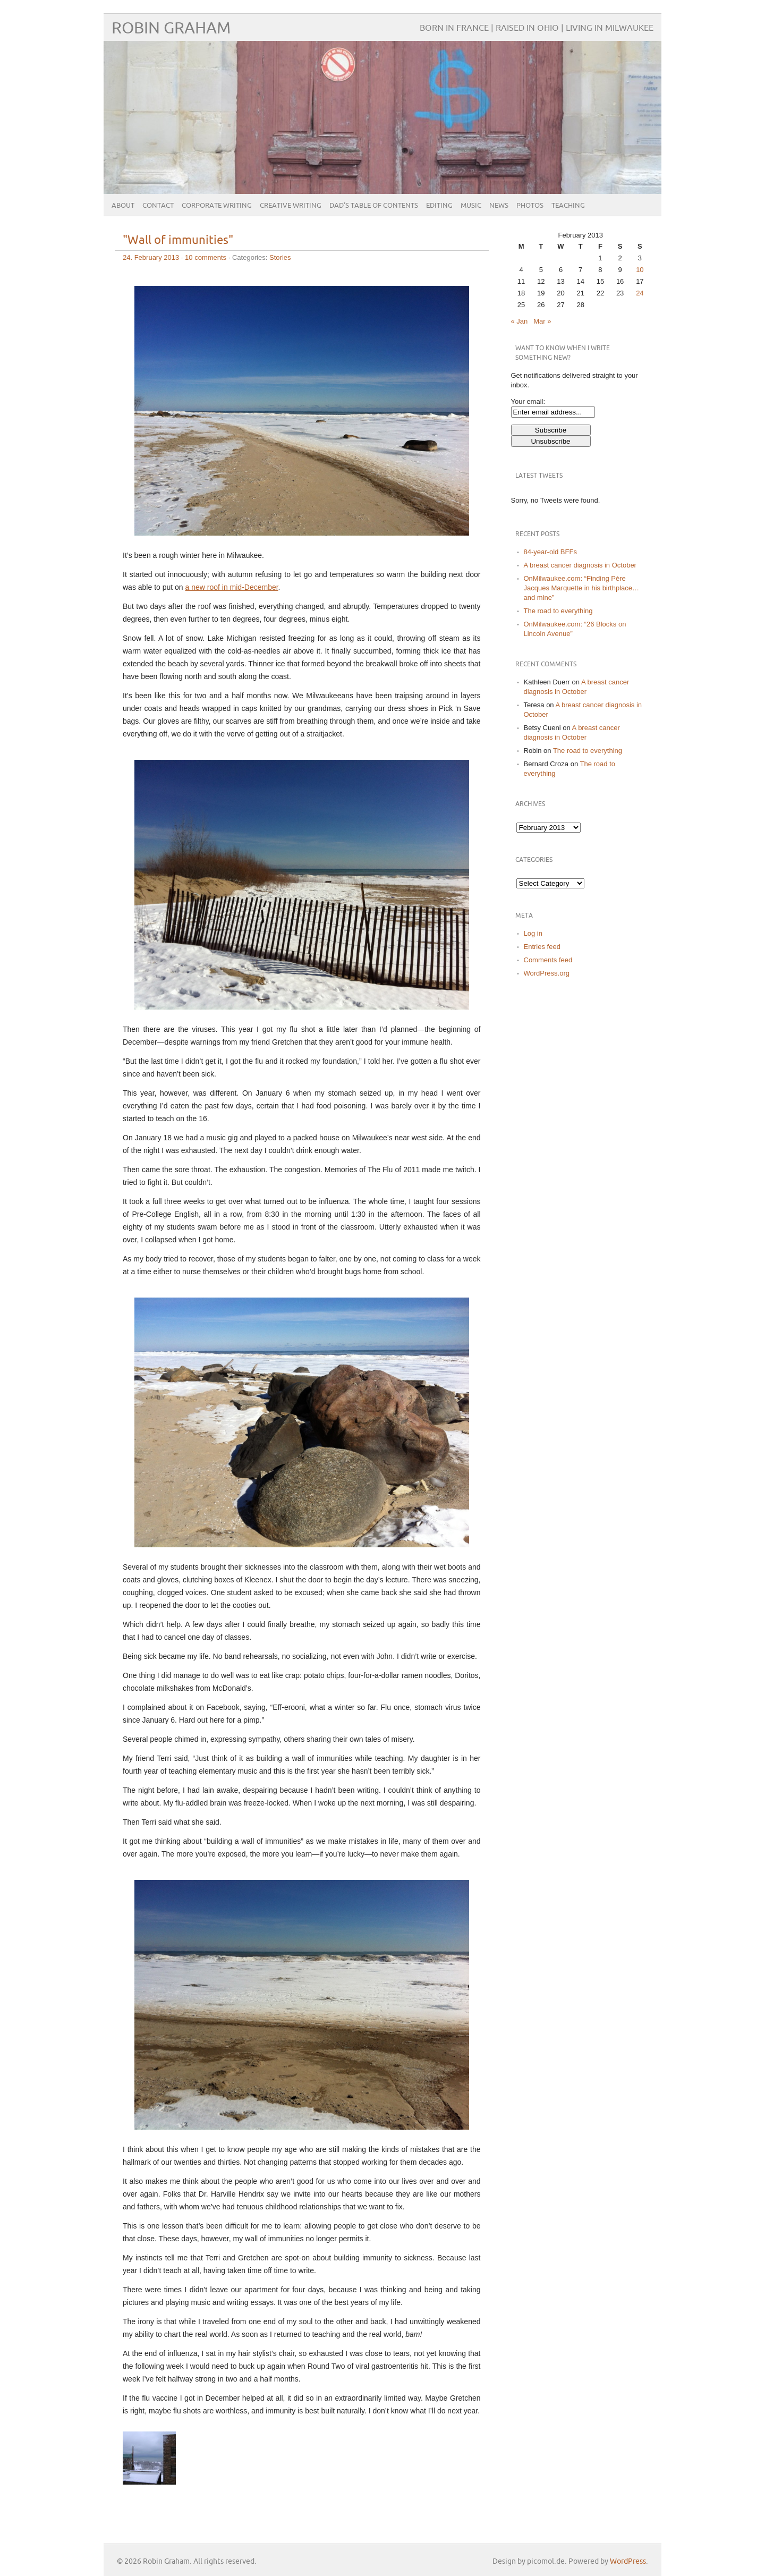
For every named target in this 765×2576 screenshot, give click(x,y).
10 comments (205, 257)
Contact (158, 205)
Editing (439, 205)
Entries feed (542, 947)
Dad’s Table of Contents (373, 205)
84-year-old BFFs (550, 552)
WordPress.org (547, 973)
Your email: (528, 401)
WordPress (628, 2561)
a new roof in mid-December (231, 587)
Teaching (568, 205)
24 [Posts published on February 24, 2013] (639, 293)
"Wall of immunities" (178, 240)
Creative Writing (290, 205)
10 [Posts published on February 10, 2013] (639, 270)
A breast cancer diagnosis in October (580, 565)
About (123, 205)
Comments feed (548, 960)
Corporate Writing (217, 205)
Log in (533, 933)
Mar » (542, 321)
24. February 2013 (151, 257)
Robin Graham (171, 28)
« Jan (519, 321)
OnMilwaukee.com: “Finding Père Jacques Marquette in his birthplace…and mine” (582, 587)
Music (471, 205)
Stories (280, 257)
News (498, 205)
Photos (529, 205)
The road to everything (558, 611)
